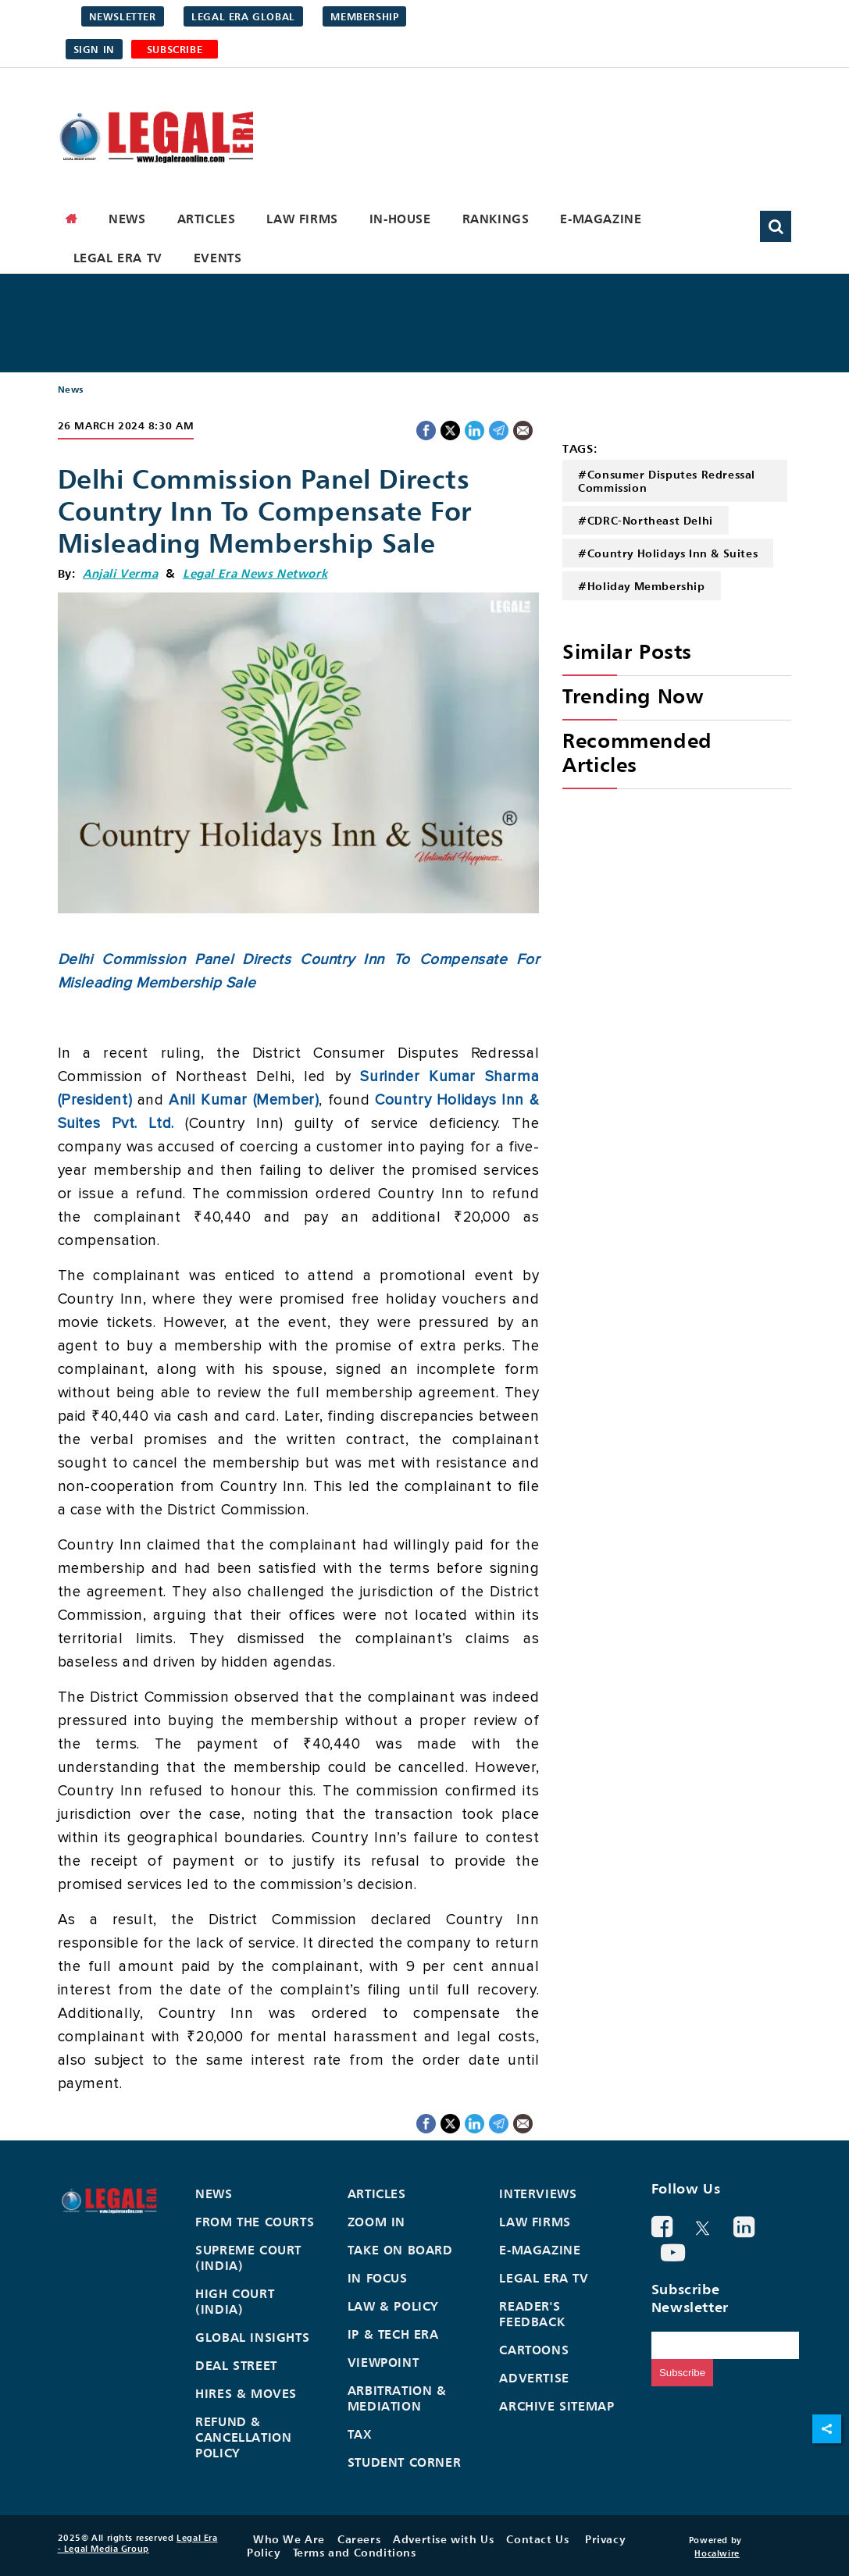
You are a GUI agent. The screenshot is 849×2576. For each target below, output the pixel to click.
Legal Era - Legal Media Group (138, 2543)
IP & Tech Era (393, 2334)
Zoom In (376, 2221)
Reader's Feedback (532, 2313)
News (127, 218)
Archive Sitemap (556, 2406)
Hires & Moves (246, 2393)
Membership (364, 16)
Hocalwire (716, 2553)
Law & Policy (393, 2306)
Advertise (534, 2378)
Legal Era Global (243, 16)
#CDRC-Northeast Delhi (645, 520)
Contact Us (537, 2539)
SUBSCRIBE (174, 49)
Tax (360, 2434)
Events (218, 257)
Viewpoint (383, 2362)
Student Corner (404, 2462)
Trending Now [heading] (632, 696)
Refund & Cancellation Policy (243, 2437)
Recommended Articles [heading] (637, 752)
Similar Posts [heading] (627, 651)
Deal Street (236, 2365)
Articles (206, 218)
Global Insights (252, 2337)
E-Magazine (600, 218)
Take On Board (400, 2250)
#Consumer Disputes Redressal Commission (666, 481)
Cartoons (534, 2349)
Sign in (94, 49)
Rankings (496, 218)
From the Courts (254, 2221)
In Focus (378, 2278)
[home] (72, 218)
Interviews (537, 2193)
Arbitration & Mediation (397, 2398)
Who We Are (289, 2539)
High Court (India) (234, 2301)
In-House (400, 218)
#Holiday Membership (641, 585)
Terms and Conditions (354, 2552)
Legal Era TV (117, 257)
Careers (358, 2539)
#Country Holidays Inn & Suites (668, 553)
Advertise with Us (443, 2539)
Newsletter (122, 16)
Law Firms (301, 218)
